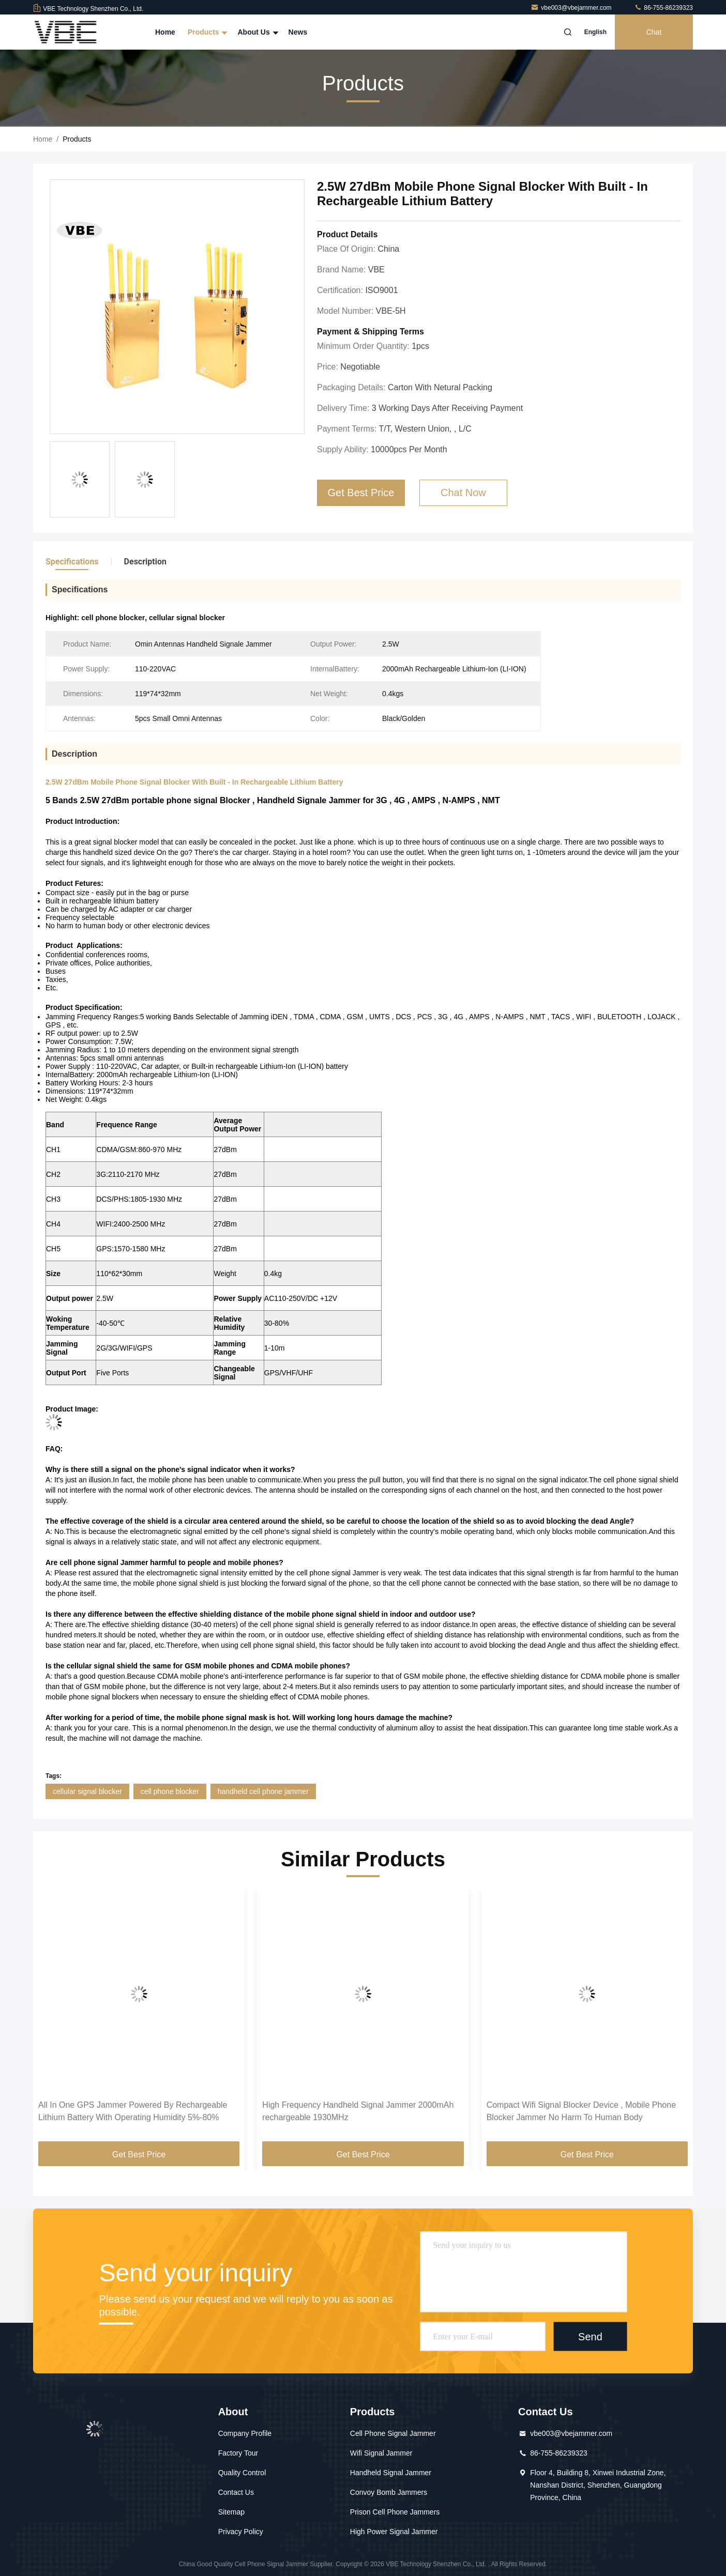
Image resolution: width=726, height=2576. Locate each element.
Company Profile (245, 2433)
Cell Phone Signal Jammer (393, 2433)
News (298, 32)
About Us (256, 32)
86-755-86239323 (663, 7)
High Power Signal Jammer (394, 2531)
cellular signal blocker (87, 1791)
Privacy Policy (240, 2531)
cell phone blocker (170, 1791)
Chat (654, 32)
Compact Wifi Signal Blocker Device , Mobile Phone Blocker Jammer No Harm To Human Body (581, 2111)
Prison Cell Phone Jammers (395, 2512)
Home (165, 32)
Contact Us (236, 2492)
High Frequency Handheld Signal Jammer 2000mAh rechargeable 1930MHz (357, 2111)
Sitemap (231, 2512)
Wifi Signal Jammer (381, 2453)
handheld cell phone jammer (263, 1791)
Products (206, 32)
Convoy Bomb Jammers (388, 2492)
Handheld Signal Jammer (390, 2472)
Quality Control (242, 2472)
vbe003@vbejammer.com (572, 7)
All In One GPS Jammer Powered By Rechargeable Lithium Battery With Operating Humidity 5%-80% (133, 2111)
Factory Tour (238, 2453)
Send (590, 2336)
